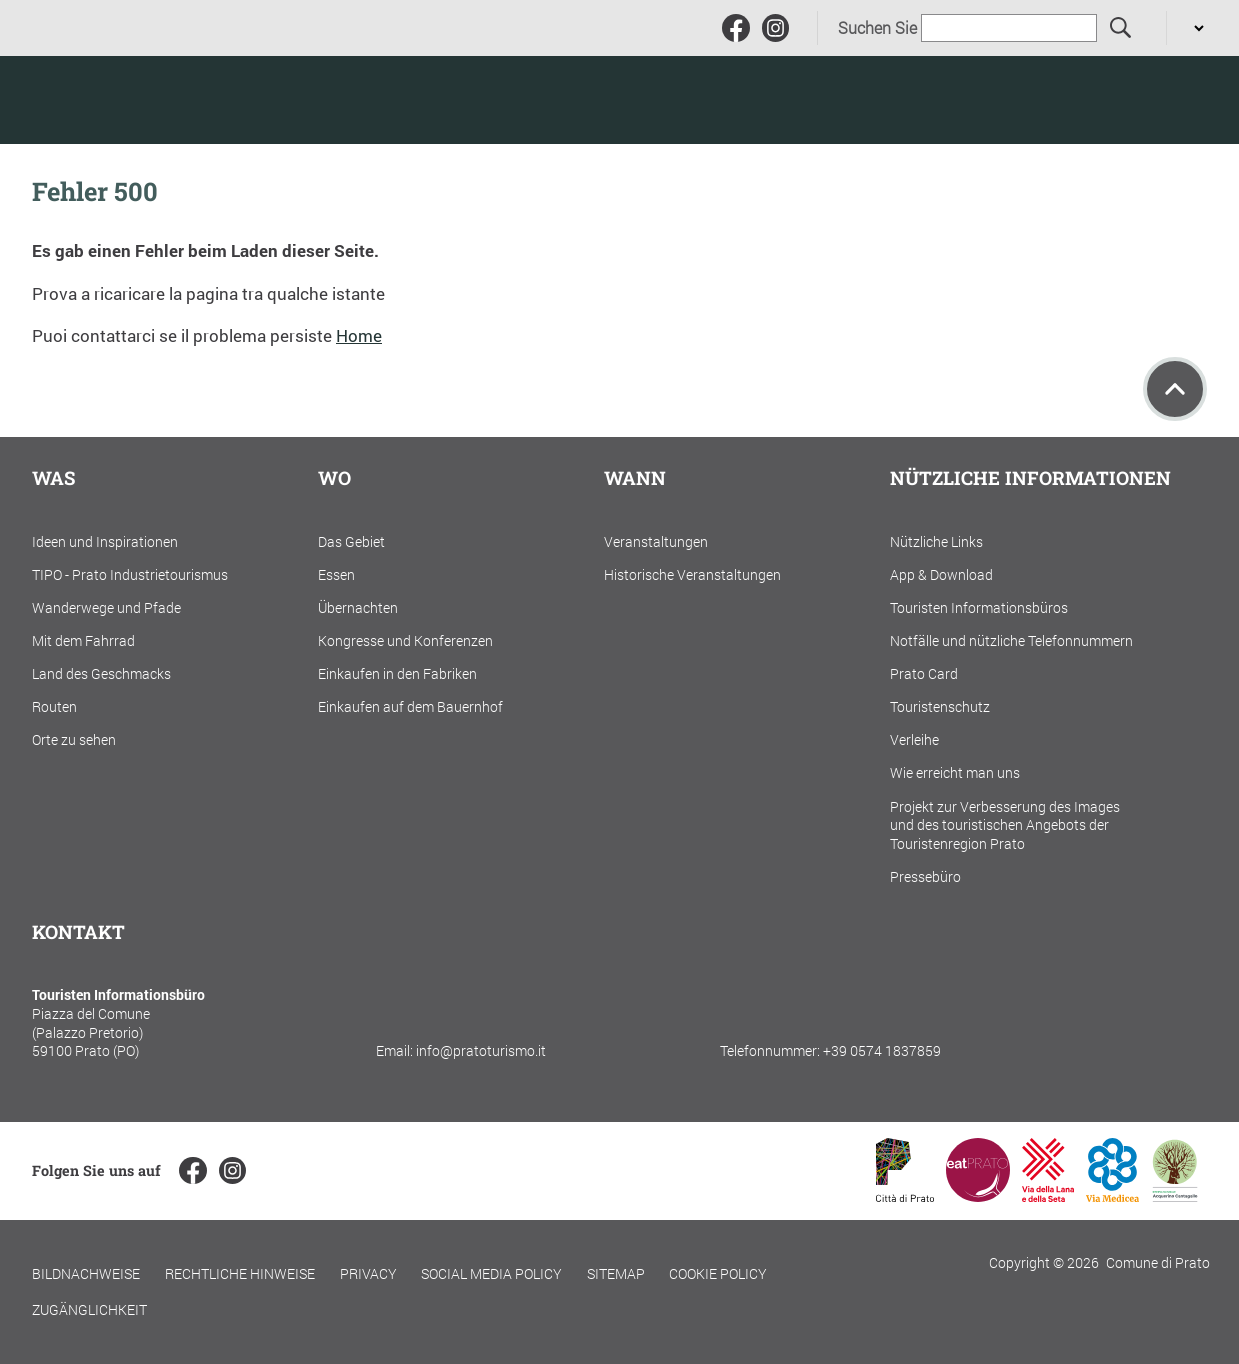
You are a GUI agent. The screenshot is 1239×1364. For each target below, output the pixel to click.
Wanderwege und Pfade (106, 607)
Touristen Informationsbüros (979, 607)
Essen (336, 574)
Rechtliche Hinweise (240, 1273)
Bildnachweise (86, 1273)
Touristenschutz (940, 706)
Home (359, 335)
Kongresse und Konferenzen (405, 640)
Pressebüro (925, 876)
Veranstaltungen (656, 541)
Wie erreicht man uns (955, 772)
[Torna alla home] (159, 100)
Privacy (368, 1273)
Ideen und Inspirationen (105, 541)
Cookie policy (718, 1273)
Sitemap (616, 1273)
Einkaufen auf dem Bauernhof (410, 706)
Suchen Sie (877, 28)
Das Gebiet (351, 541)
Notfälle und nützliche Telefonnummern (1011, 640)
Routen (54, 706)
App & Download (941, 574)
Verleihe (914, 739)
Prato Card (924, 673)
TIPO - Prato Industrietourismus (130, 574)
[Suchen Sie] (1121, 28)
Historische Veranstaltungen (692, 574)
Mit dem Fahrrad (83, 640)
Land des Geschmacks (101, 673)
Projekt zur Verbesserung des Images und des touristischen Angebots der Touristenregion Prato (1005, 825)
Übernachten (358, 607)
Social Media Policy (491, 1273)
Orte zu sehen (74, 739)
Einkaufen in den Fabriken (397, 673)
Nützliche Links (936, 541)
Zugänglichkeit (89, 1309)
